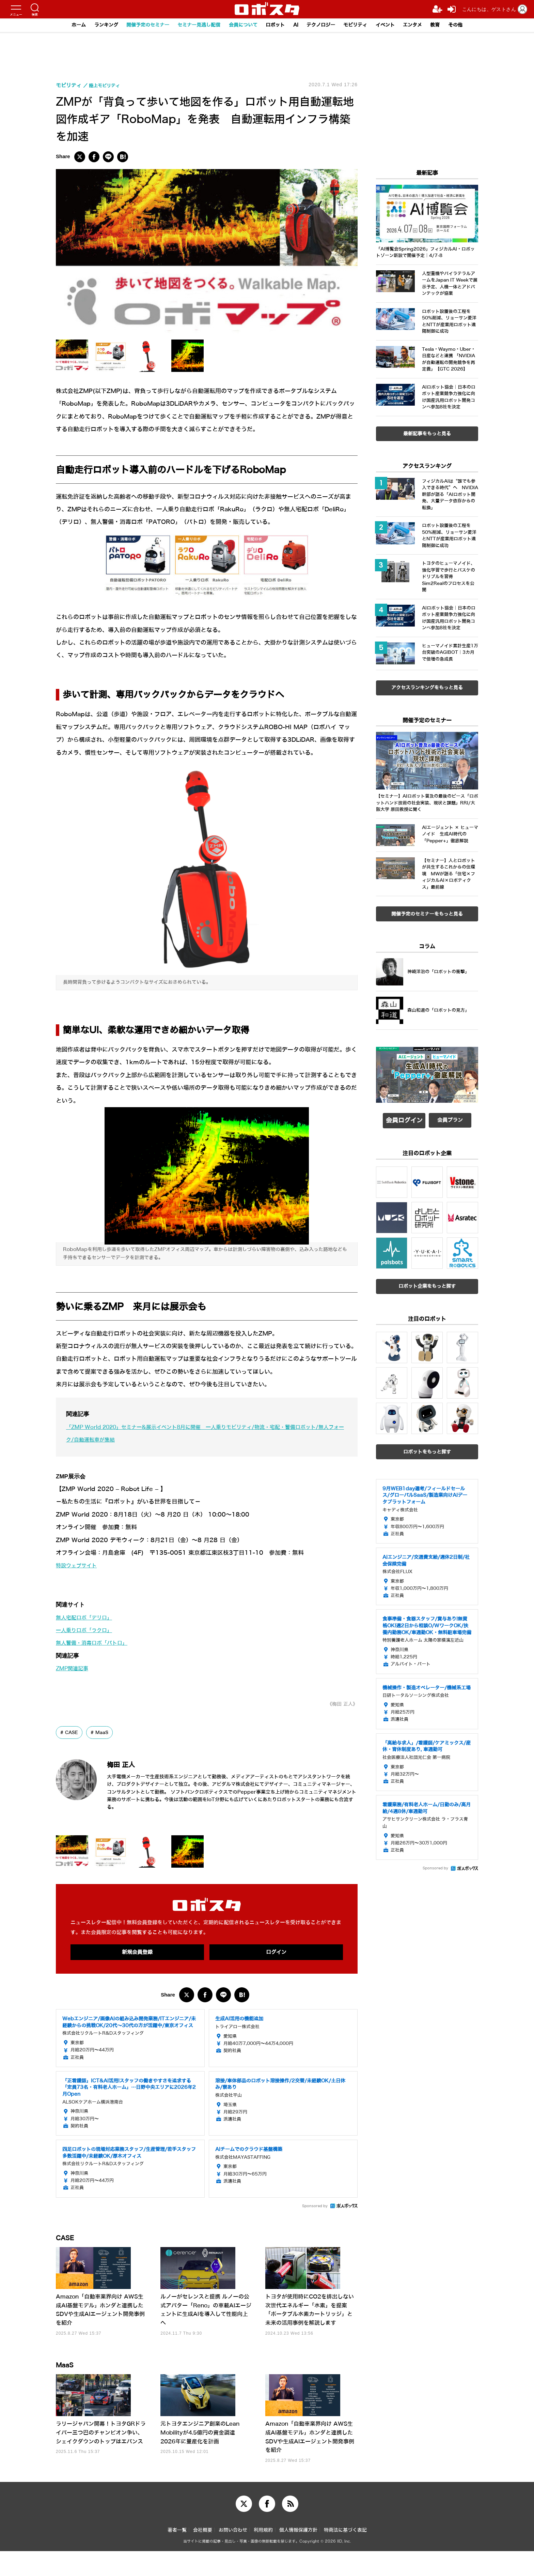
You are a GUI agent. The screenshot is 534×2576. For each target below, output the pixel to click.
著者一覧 (177, 2555)
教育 (447, 25)
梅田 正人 (129, 1766)
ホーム (65, 25)
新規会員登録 (137, 1954)
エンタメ (422, 25)
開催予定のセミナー (139, 25)
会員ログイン (404, 1120)
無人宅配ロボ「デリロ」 (88, 1617)
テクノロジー (324, 25)
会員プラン (450, 1120)
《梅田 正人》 (340, 1706)
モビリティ (361, 25)
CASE (72, 1734)
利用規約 (263, 2555)
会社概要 (202, 2555)
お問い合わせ (233, 2555)
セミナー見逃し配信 (194, 25)
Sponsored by (315, 2208)
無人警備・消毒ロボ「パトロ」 (96, 1643)
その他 (468, 25)
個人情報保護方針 (298, 2555)
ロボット (276, 25)
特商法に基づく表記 (345, 2555)
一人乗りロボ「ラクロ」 (88, 1630)
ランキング (95, 25)
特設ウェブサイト (79, 1565)
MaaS (104, 1734)
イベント (393, 25)
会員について (241, 25)
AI (297, 25)
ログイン (276, 1954)
